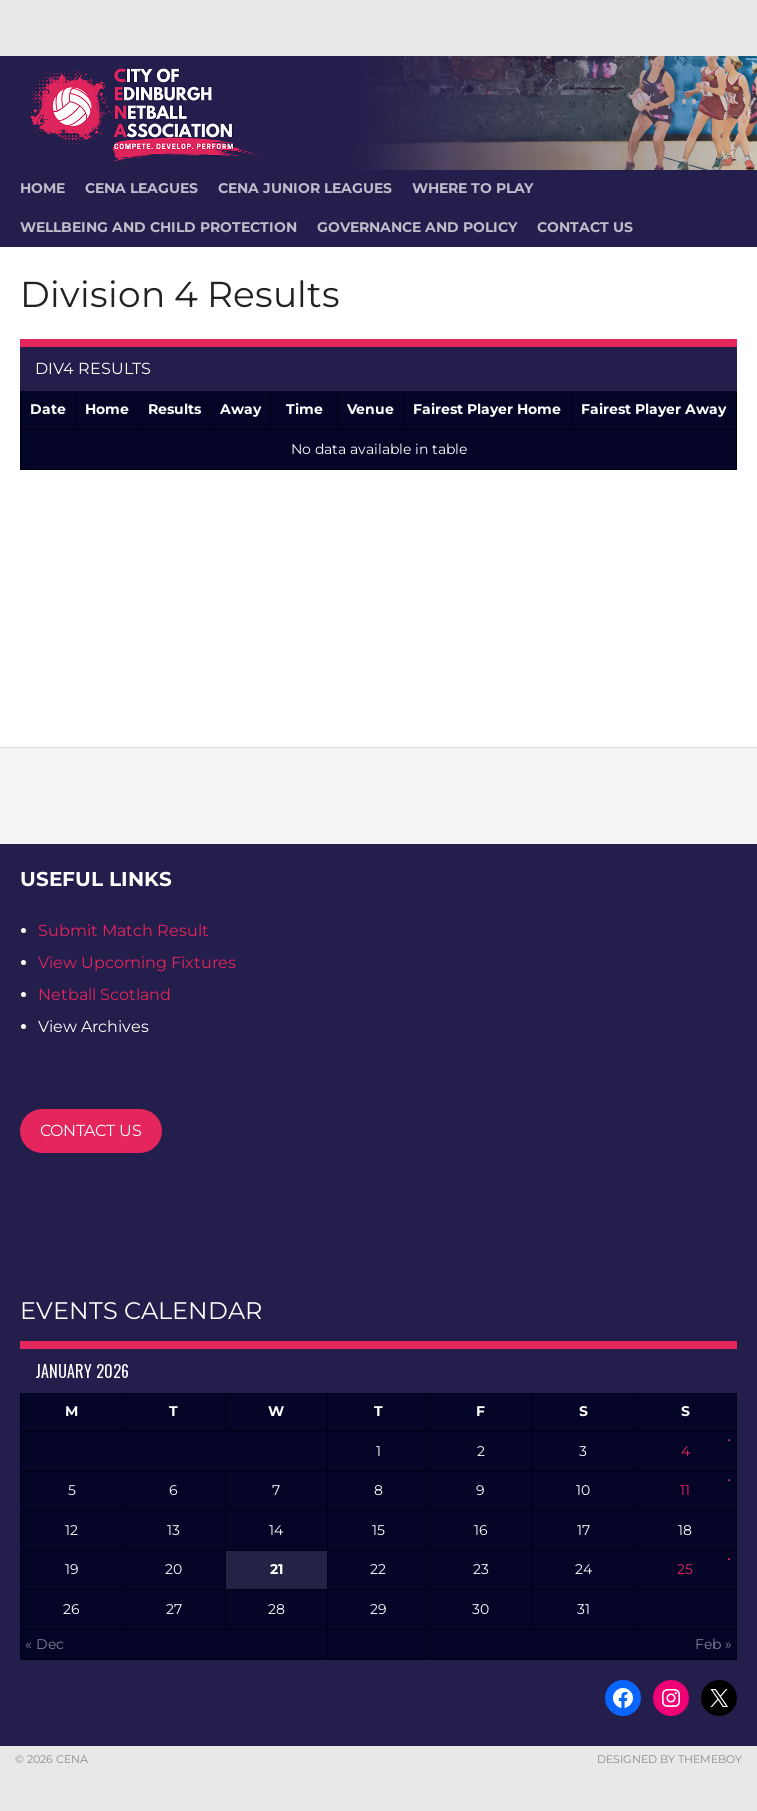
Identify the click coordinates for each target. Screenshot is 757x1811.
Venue (370, 409)
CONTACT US (91, 1130)
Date (48, 409)
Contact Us (585, 227)
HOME (42, 188)
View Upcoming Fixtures (137, 962)
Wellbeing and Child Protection (158, 227)
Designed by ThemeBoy (669, 1759)
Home (107, 409)
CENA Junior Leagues (305, 188)
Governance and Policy (417, 227)
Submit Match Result (123, 930)
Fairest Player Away (653, 409)
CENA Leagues (141, 188)
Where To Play (472, 188)
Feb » (713, 1644)
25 (685, 1569)
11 (685, 1490)
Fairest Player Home (487, 409)
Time (304, 409)
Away (240, 409)
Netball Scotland (104, 994)
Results (174, 409)
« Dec (44, 1644)
